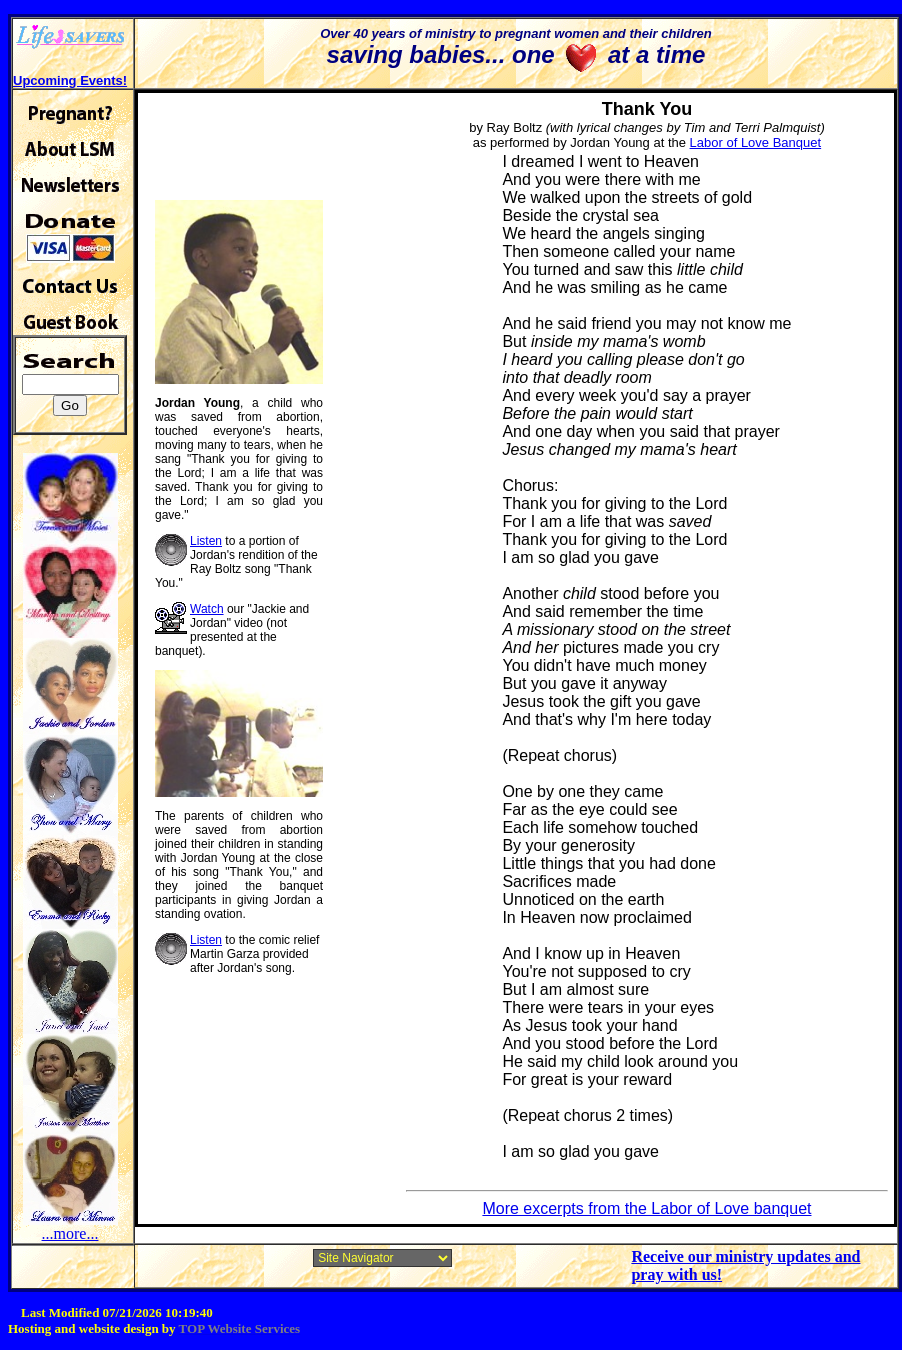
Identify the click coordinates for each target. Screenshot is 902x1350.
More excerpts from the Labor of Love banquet (646, 1208)
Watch (207, 609)
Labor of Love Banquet (756, 142)
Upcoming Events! (70, 80)
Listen (206, 541)
